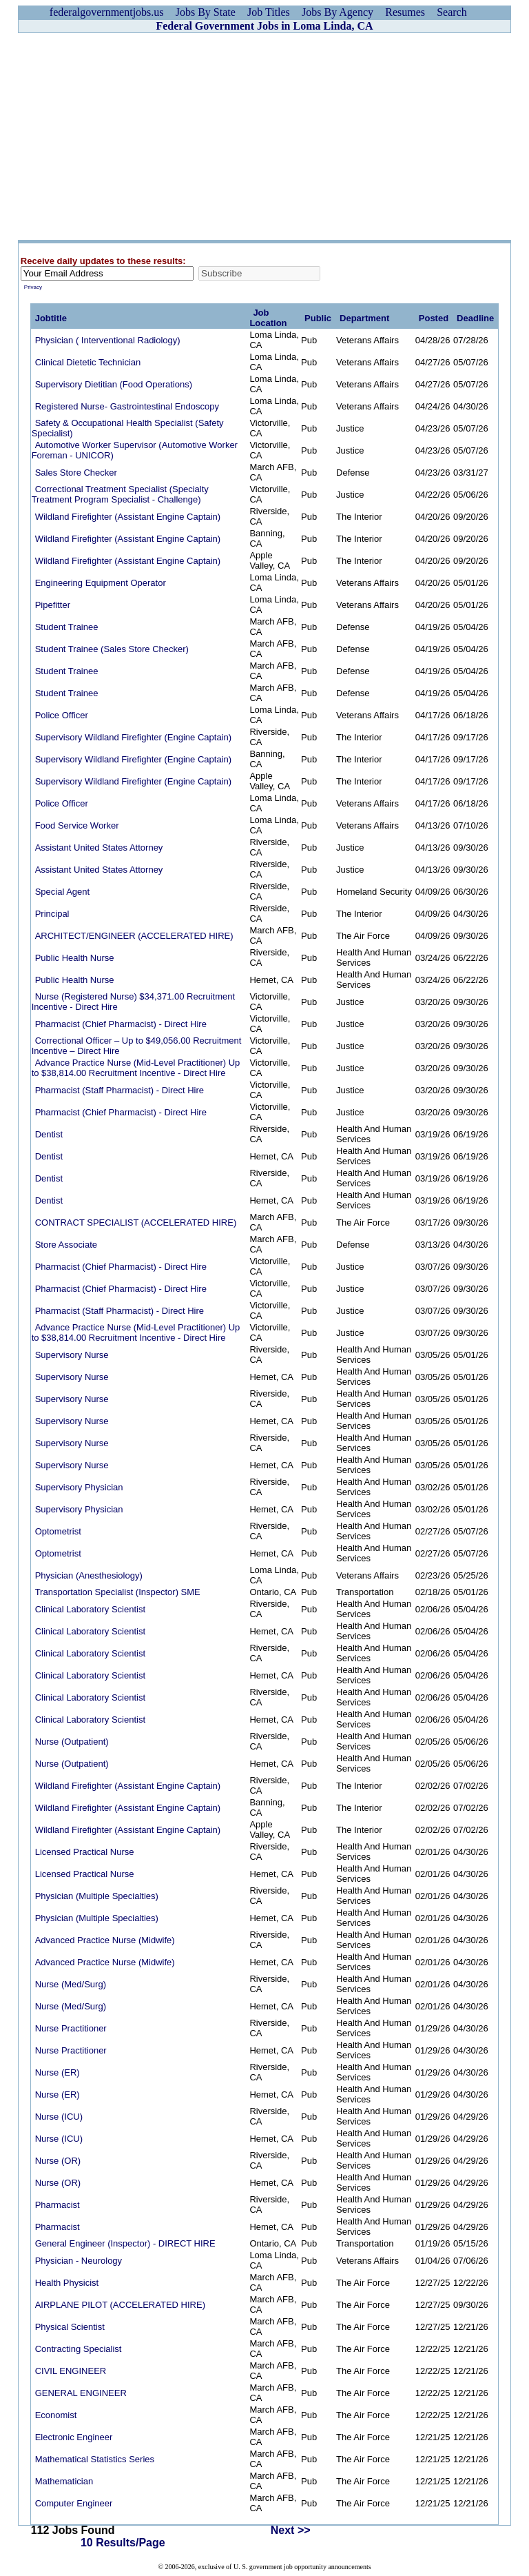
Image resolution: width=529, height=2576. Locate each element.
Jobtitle (51, 318)
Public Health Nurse (74, 958)
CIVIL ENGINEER (71, 2371)
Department (364, 318)
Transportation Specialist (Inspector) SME (117, 1592)
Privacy (33, 287)
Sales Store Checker (76, 472)
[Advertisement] (264, 136)
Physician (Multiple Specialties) (96, 1896)
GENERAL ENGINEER (81, 2393)
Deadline (475, 318)
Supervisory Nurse (72, 1355)
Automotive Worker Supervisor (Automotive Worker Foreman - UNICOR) (135, 450)
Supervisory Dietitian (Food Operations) (113, 384)
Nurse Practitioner (71, 2028)
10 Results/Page (123, 2542)
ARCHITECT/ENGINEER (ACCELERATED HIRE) (134, 936)
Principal (52, 914)
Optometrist (58, 1531)
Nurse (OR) (58, 2161)
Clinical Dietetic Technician (88, 362)
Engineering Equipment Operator (100, 583)
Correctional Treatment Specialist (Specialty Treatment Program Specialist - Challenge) (120, 494)
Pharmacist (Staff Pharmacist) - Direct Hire (119, 1090)
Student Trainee (66, 627)
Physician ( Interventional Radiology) (107, 340)
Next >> (291, 2530)
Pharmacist (57, 2205)
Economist (56, 2415)
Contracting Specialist (78, 2349)
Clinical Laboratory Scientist (90, 1609)
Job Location (268, 317)
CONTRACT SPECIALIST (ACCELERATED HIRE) (136, 1222)
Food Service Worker (77, 825)
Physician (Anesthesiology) (89, 1575)
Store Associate (66, 1244)
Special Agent (62, 891)
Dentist (49, 1134)
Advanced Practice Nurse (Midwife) (105, 1940)
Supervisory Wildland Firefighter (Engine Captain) (133, 737)
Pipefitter (52, 605)
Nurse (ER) (57, 2072)
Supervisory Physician (79, 1487)
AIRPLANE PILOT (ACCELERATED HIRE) (120, 2305)
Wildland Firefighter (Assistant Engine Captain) (128, 516)
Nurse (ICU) (59, 2116)
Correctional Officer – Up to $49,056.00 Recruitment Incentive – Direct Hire (137, 1045)
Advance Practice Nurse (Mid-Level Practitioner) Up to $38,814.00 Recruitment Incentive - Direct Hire (136, 1067)
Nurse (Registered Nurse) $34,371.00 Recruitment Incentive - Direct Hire (133, 1001)
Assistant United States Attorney (99, 847)
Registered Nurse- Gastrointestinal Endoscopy (127, 406)
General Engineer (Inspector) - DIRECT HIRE (125, 2243)
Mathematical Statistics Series (94, 2459)
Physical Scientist (70, 2327)
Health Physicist (66, 2283)
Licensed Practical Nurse (84, 1852)
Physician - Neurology (78, 2260)
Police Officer (61, 715)
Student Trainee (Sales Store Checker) (112, 649)
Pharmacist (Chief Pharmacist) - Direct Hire (121, 1024)
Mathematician (64, 2481)
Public (317, 318)
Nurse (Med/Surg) (70, 1984)
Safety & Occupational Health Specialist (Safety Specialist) (128, 428)
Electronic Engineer (74, 2437)
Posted (433, 318)
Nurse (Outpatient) (72, 1741)
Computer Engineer (74, 2503)
